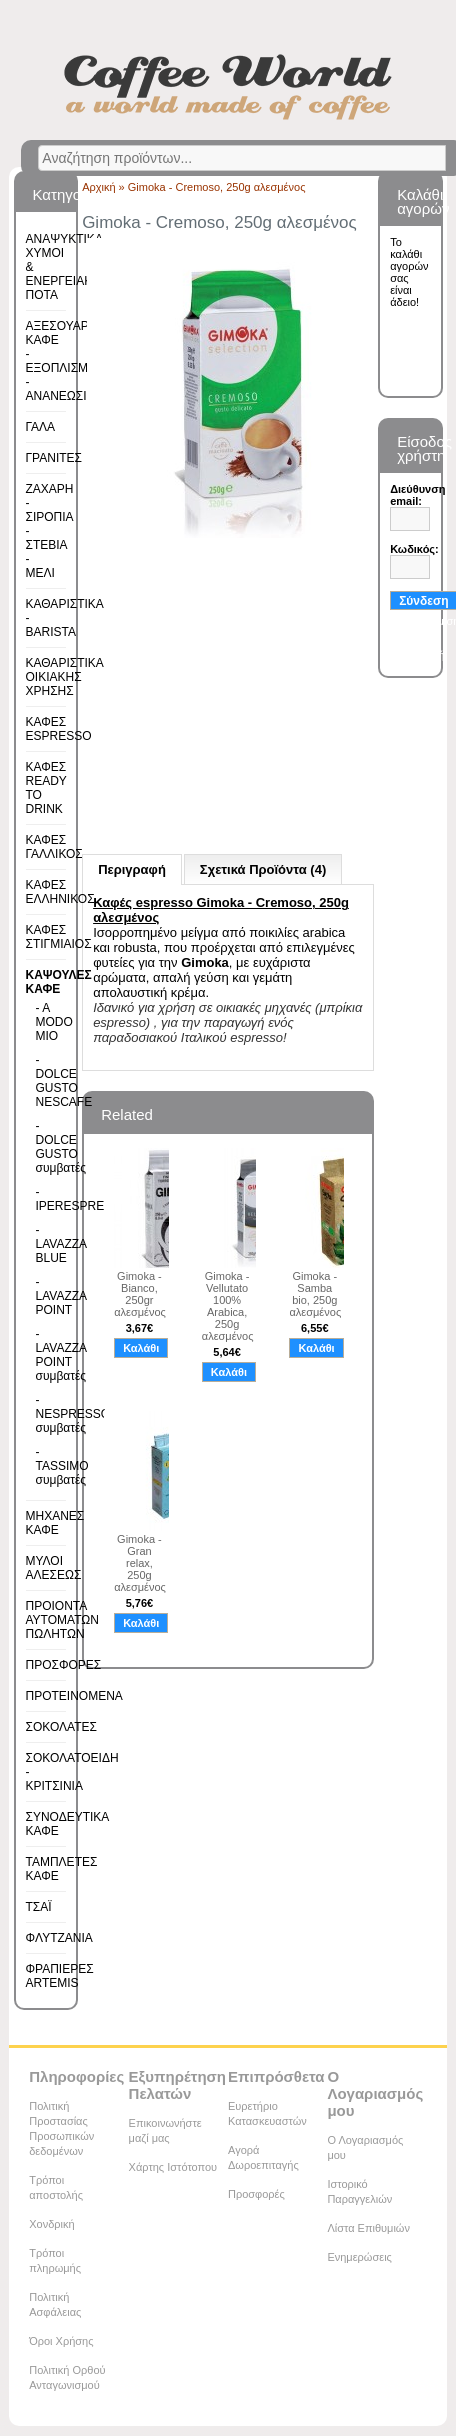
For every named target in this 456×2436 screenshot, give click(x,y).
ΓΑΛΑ (41, 427)
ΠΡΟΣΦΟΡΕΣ (64, 1665)
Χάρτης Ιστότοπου (173, 2167)
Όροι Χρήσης (61, 2341)
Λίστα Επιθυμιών (368, 2228)
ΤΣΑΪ (39, 1907)
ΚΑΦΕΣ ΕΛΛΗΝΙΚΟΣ (60, 892)
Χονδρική (51, 2224)
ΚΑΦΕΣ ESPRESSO (59, 729)
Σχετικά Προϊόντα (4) (263, 869)
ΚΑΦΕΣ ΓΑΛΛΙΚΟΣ (54, 847)
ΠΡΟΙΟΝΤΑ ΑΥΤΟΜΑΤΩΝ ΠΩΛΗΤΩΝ (62, 1620)
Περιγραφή (132, 869)
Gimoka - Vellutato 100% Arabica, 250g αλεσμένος (227, 1306)
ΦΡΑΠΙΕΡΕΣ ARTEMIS (60, 1976)
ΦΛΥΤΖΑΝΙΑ (59, 1938)
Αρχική (98, 187)
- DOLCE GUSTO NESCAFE (44, 1081)
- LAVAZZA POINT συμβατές (44, 1355)
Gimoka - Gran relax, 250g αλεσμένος (139, 1563)
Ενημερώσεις (359, 2257)
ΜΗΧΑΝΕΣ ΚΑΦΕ (55, 1523)
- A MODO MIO (44, 1022)
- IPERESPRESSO (44, 1199)
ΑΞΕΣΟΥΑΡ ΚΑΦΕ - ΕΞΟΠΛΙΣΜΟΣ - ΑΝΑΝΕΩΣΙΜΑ (65, 361)
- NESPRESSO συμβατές (44, 1414)
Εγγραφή (422, 655)
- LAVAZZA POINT (44, 1296)
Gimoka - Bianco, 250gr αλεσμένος (139, 1294)
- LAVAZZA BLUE (44, 1244)
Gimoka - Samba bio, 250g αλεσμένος (314, 1294)
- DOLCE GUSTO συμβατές (44, 1147)
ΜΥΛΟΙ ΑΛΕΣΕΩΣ (54, 1568)
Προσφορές (256, 2194)
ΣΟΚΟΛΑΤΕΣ (61, 1727)
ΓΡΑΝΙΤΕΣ (54, 458)
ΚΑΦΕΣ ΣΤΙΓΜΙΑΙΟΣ (59, 937)
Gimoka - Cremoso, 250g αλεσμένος (217, 187)
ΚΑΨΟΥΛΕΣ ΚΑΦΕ (59, 982)
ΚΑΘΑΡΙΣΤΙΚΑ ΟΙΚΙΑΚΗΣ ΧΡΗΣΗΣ (65, 677)
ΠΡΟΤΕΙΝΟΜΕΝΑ (74, 1696)
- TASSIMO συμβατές (44, 1466)
